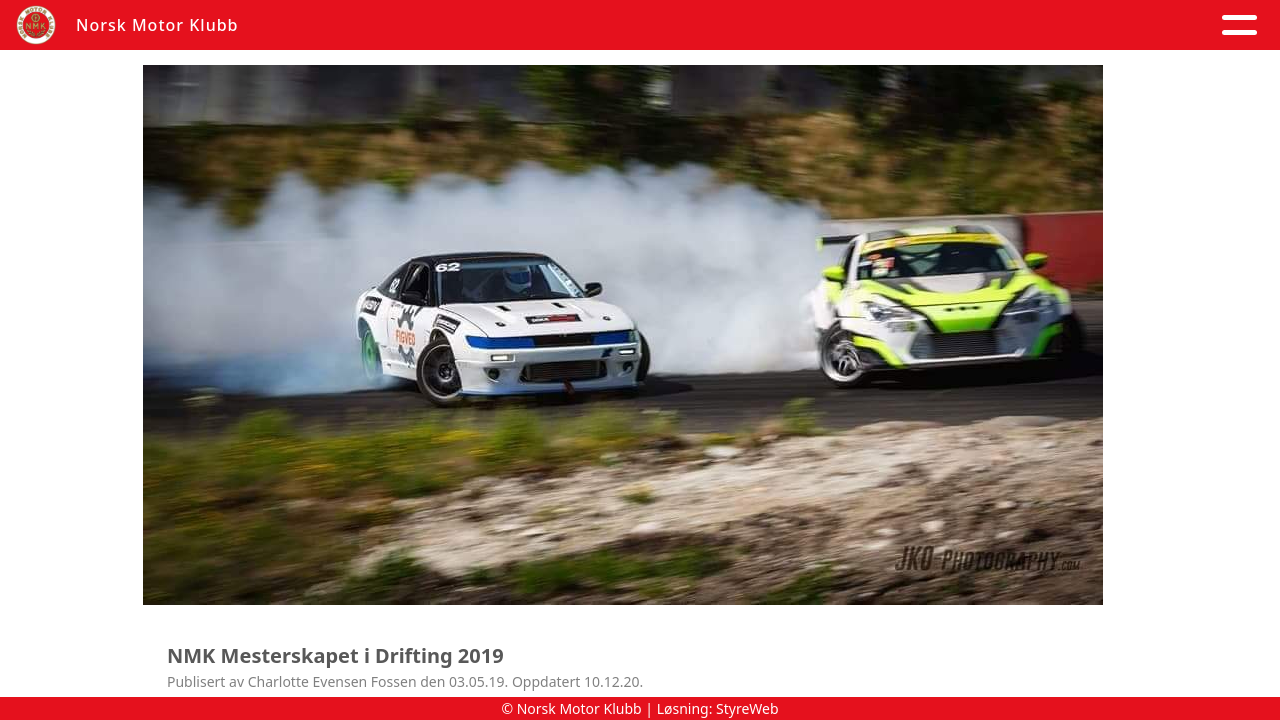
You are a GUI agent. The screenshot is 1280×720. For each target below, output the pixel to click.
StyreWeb (747, 708)
